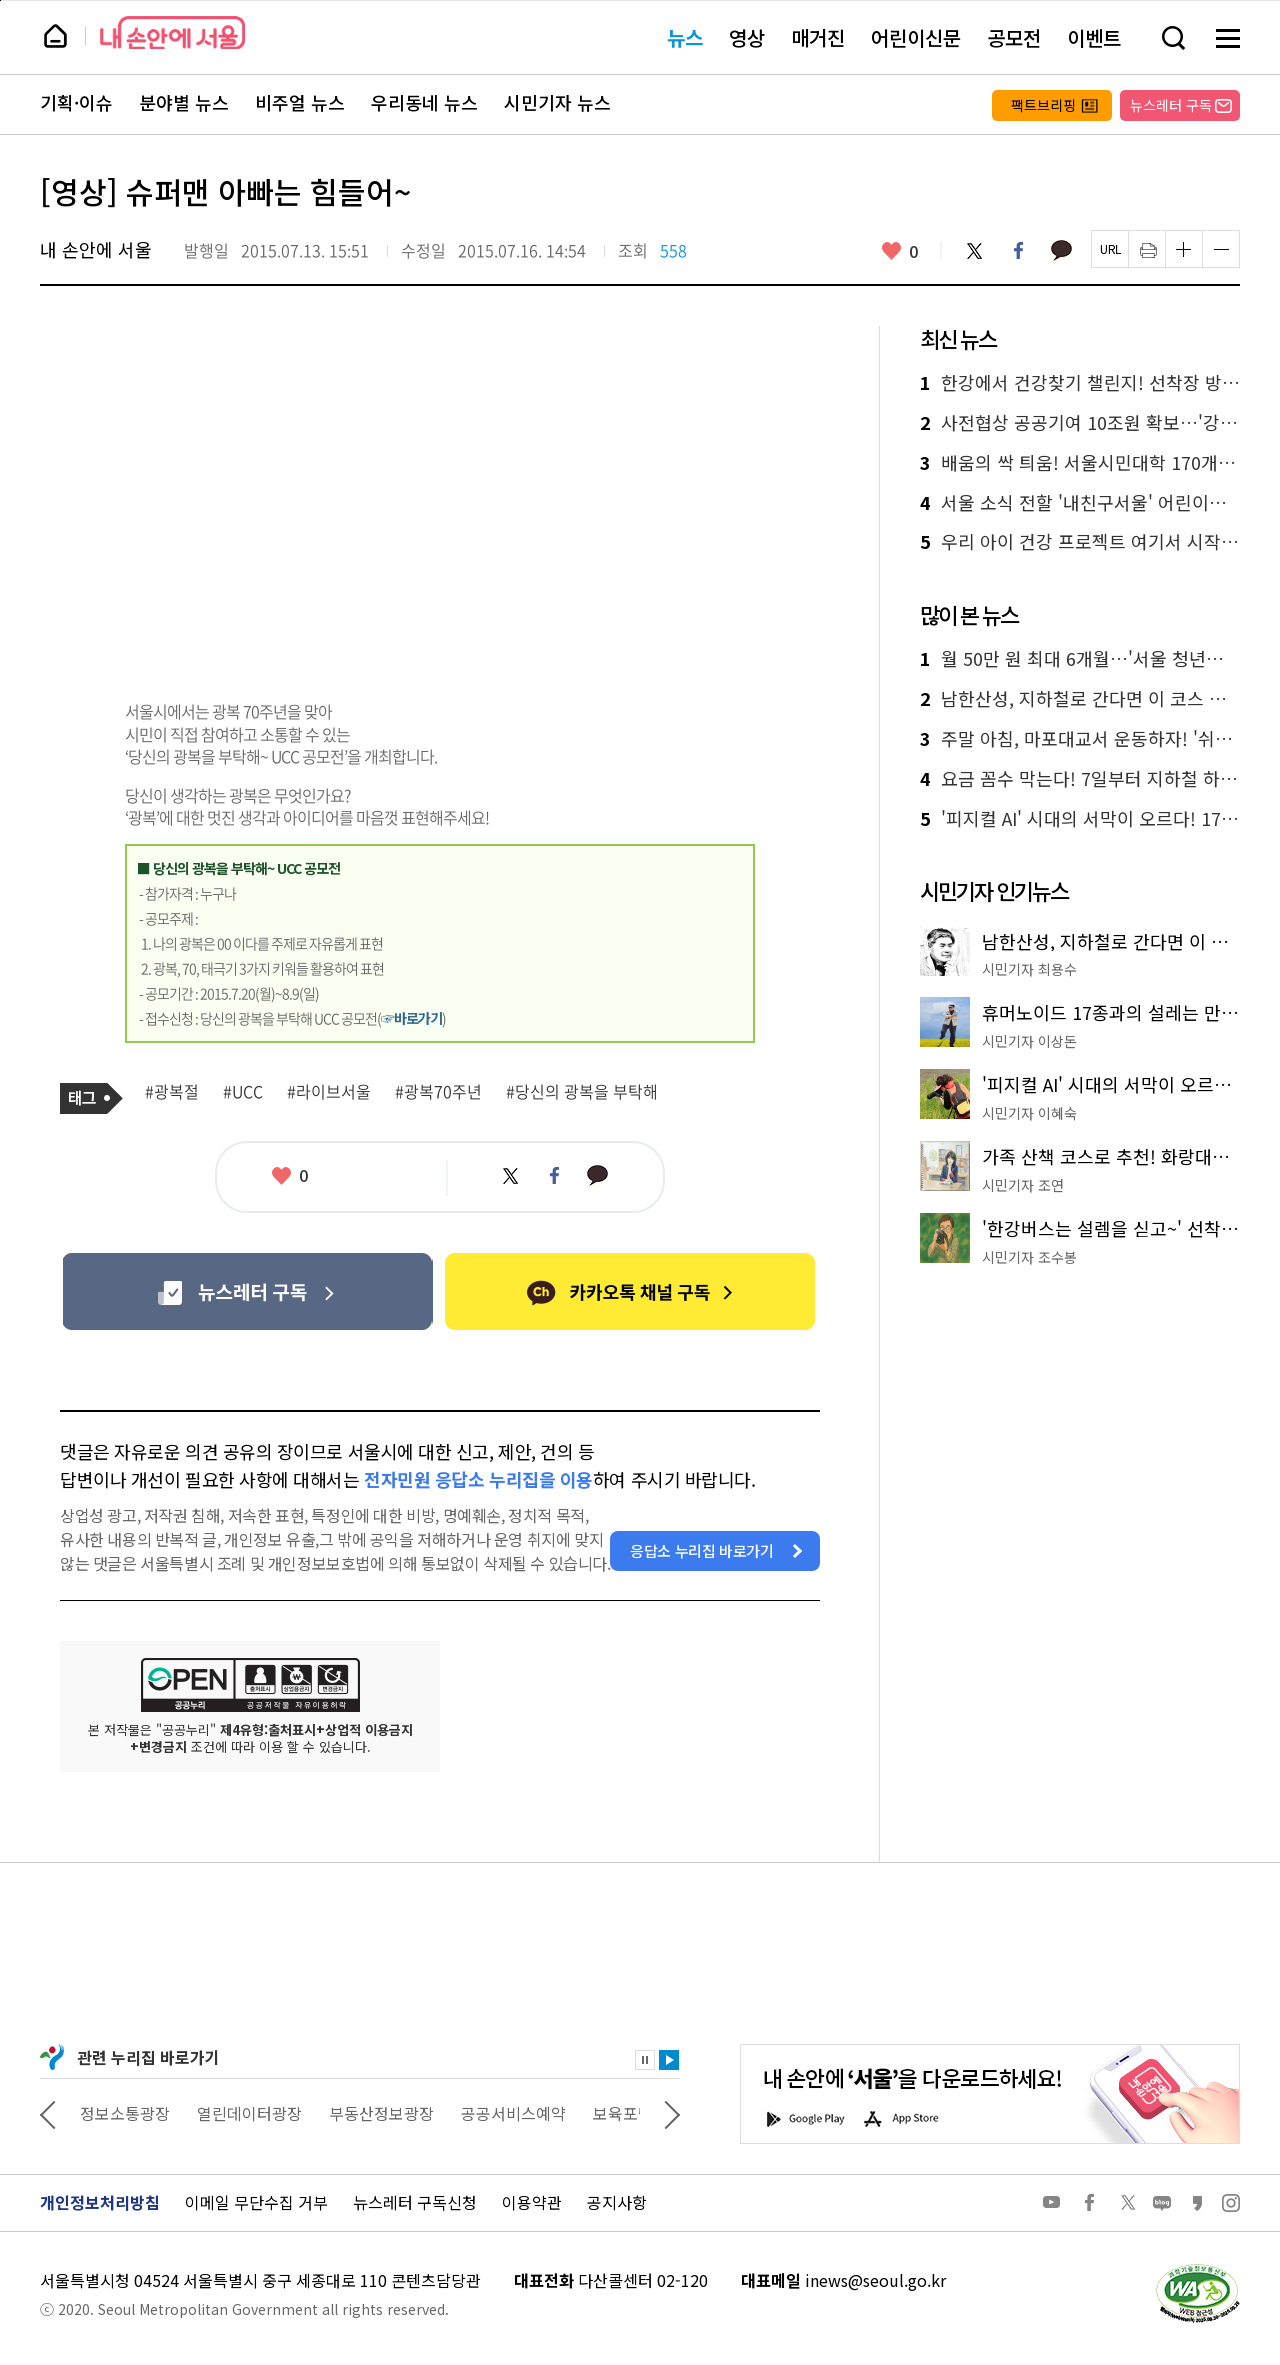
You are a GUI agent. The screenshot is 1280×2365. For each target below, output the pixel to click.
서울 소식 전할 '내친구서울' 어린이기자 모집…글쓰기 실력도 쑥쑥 (1080, 503)
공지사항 (617, 2202)
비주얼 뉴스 (300, 103)
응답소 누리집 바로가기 (702, 1550)
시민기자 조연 (1023, 1185)
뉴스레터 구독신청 (415, 2202)
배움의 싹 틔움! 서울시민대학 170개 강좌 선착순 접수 (1080, 463)
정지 (645, 2060)
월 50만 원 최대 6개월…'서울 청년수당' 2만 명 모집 (1080, 659)
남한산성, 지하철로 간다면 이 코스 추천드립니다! (1080, 699)
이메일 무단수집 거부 (256, 2202)
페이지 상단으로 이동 (0, 0)
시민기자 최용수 (1029, 969)
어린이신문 (916, 37)
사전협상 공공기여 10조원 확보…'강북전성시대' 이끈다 (1080, 423)
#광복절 (172, 1092)
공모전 (1014, 37)
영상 (747, 37)
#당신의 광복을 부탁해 (582, 1092)
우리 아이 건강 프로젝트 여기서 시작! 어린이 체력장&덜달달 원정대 (1080, 542)
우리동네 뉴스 (424, 103)
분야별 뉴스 (184, 103)
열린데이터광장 (313, 2113)
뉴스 (685, 37)
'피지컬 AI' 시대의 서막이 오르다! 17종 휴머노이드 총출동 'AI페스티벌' (1080, 819)
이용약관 (532, 2202)
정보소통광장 (189, 2113)
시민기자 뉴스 (557, 103)
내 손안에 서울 (172, 32)
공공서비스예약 (577, 2113)
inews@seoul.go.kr (875, 2280)
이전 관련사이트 (48, 2113)
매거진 (818, 37)
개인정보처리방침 (100, 2202)
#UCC (243, 1092)
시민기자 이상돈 (1029, 1041)
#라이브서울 (329, 1092)
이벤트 (1094, 37)
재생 (669, 2060)
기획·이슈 (76, 103)
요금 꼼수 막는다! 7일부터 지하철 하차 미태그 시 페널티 (1080, 779)
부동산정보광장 (445, 2113)
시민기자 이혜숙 (1029, 1113)
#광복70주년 (438, 1092)
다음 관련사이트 (672, 2113)
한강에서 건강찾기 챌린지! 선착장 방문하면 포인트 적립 (1080, 383)
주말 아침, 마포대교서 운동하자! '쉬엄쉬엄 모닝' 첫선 (1080, 739)
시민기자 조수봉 (1029, 1257)
